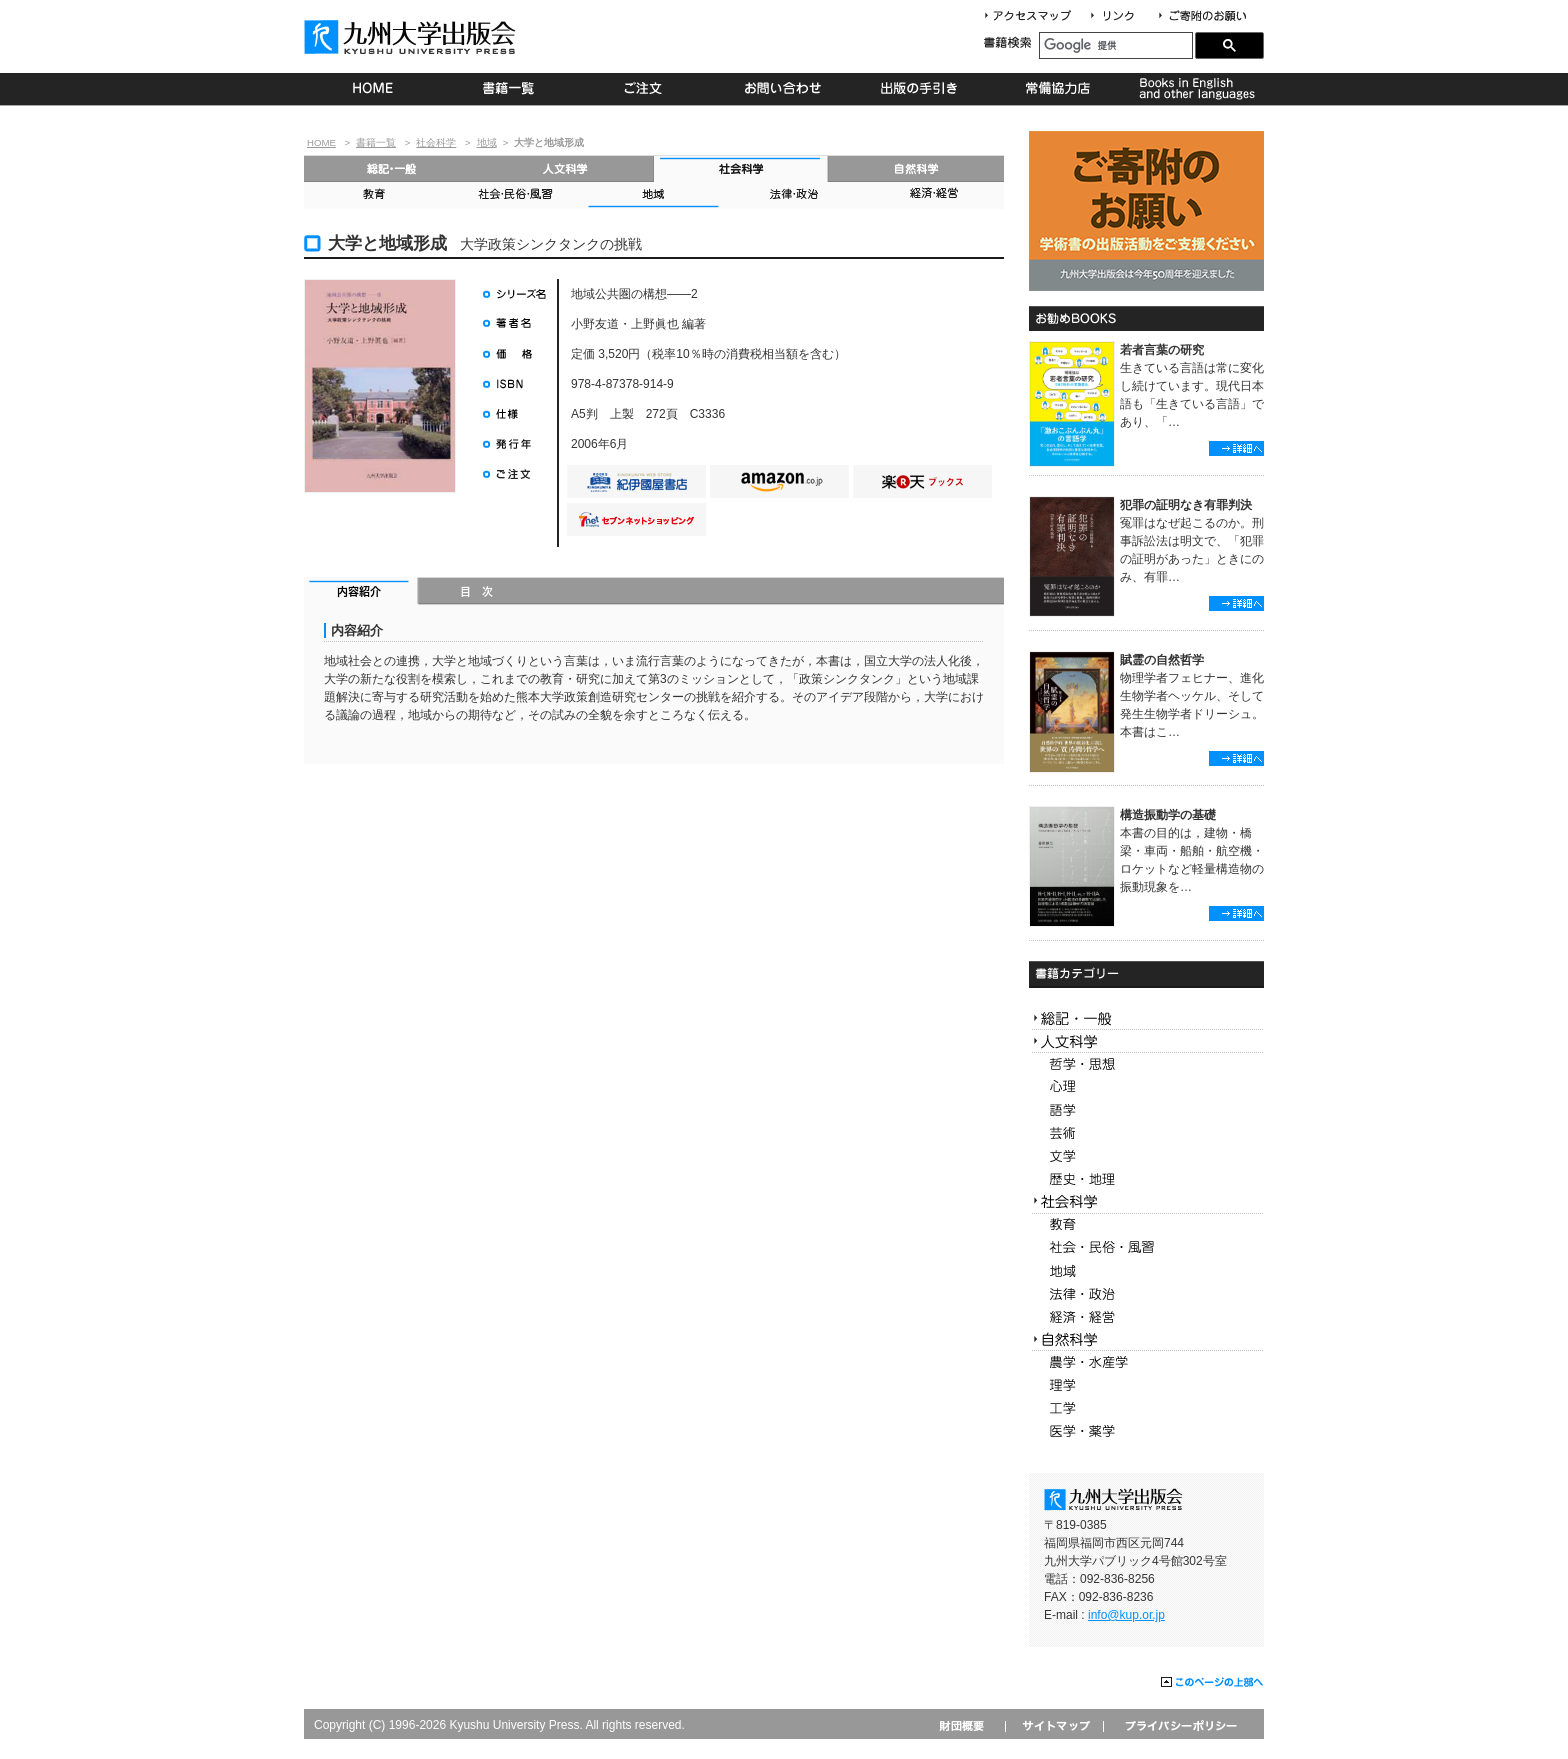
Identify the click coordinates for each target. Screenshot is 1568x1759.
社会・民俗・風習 (514, 195)
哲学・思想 (1146, 1064)
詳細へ (1236, 448)
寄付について (1201, 16)
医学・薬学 (1146, 1431)
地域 (487, 142)
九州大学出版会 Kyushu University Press (412, 37)
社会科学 (436, 142)
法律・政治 (794, 195)
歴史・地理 (1146, 1179)
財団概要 (968, 1725)
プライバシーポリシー (1179, 1725)
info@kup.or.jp (1126, 1615)
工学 (1146, 1408)
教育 (374, 195)
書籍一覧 (509, 89)
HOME (372, 89)
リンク (1121, 16)
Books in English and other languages (1194, 89)
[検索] (1116, 45)
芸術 (1146, 1133)
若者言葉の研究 (1162, 350)
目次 (477, 593)
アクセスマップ (1035, 16)
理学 (1146, 1385)
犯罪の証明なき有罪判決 (1186, 505)
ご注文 (646, 89)
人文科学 (566, 168)
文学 (1146, 1156)
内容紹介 (361, 593)
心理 (1146, 1087)
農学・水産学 (1146, 1362)
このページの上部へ (1212, 1683)
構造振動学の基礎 (1168, 815)
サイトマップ (1054, 1725)
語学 (1146, 1110)
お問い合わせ (783, 89)
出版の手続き (920, 89)
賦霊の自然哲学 (1162, 660)
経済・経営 (934, 195)
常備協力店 (1057, 89)
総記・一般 (391, 168)
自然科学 (916, 168)
